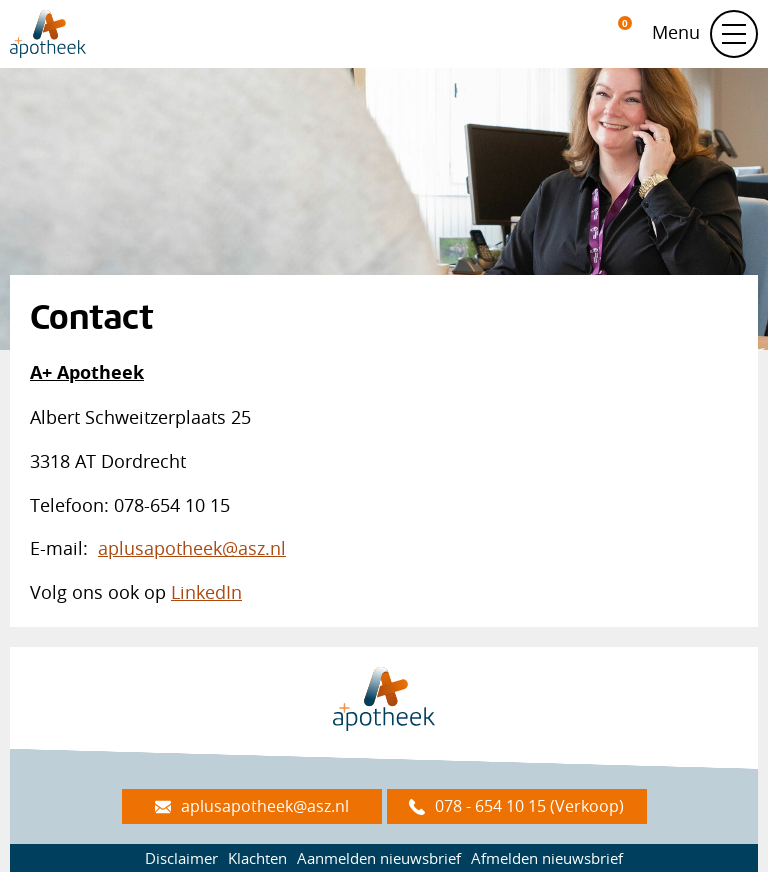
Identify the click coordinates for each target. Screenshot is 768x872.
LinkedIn (206, 592)
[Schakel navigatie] (734, 34)
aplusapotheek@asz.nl (192, 548)
